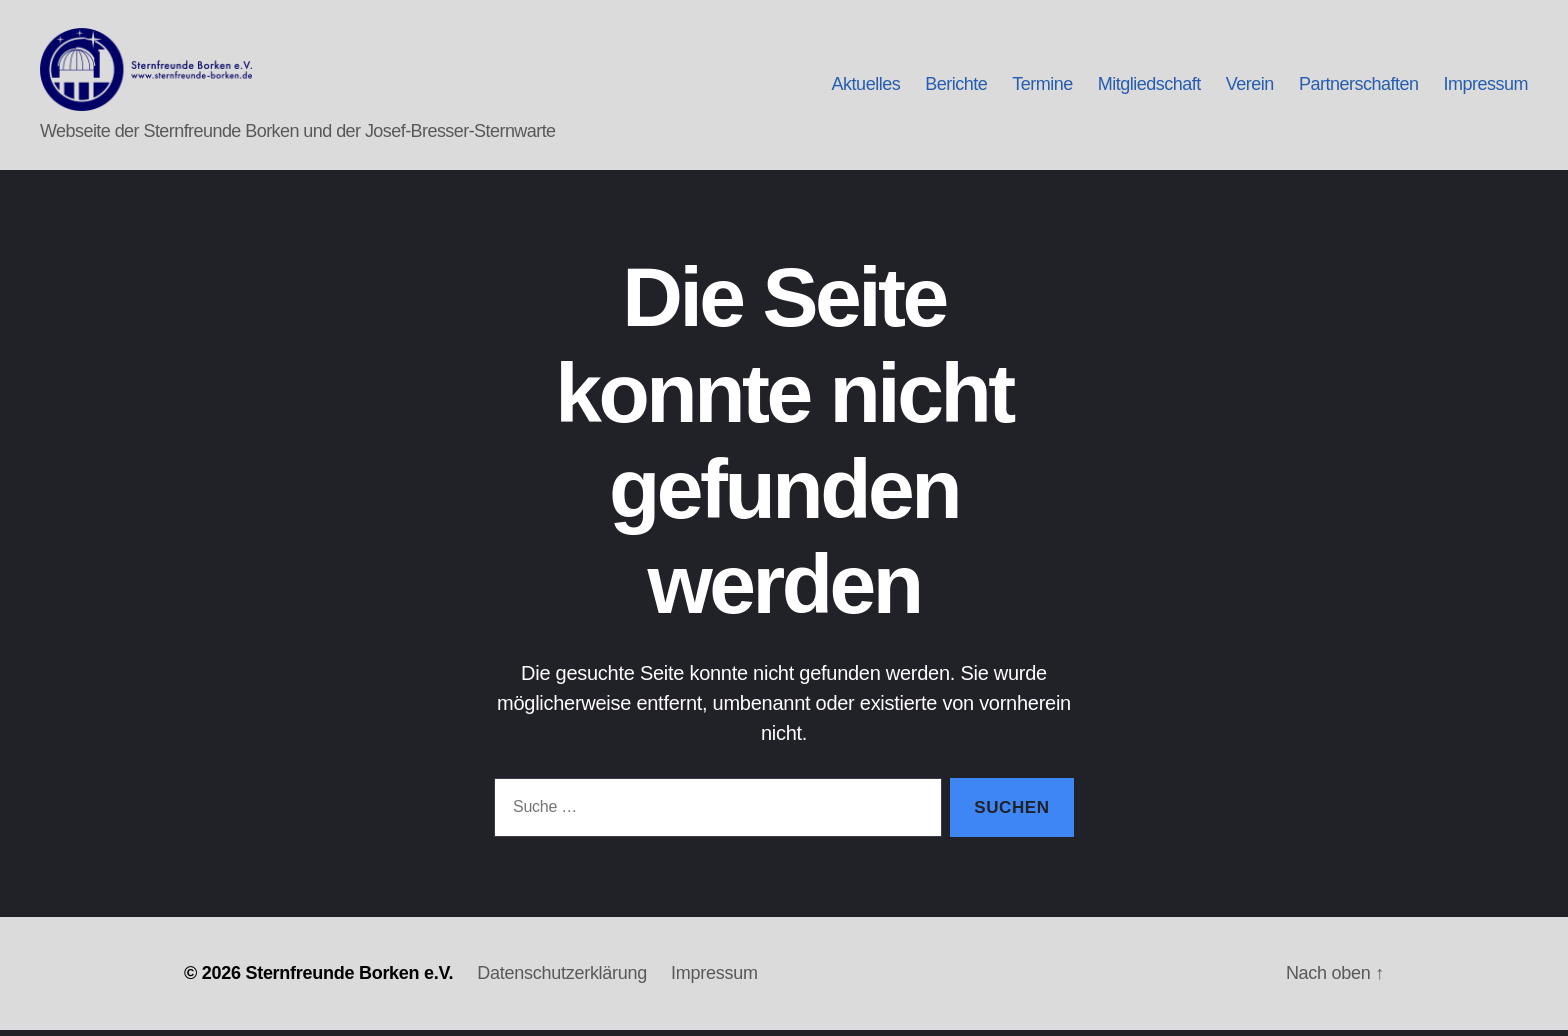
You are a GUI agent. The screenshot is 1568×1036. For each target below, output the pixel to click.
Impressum (1485, 88)
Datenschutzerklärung (562, 979)
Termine (1042, 88)
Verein (1250, 88)
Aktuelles (866, 88)
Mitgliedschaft (1149, 88)
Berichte (956, 88)
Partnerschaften (1359, 88)
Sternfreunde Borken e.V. (349, 979)
